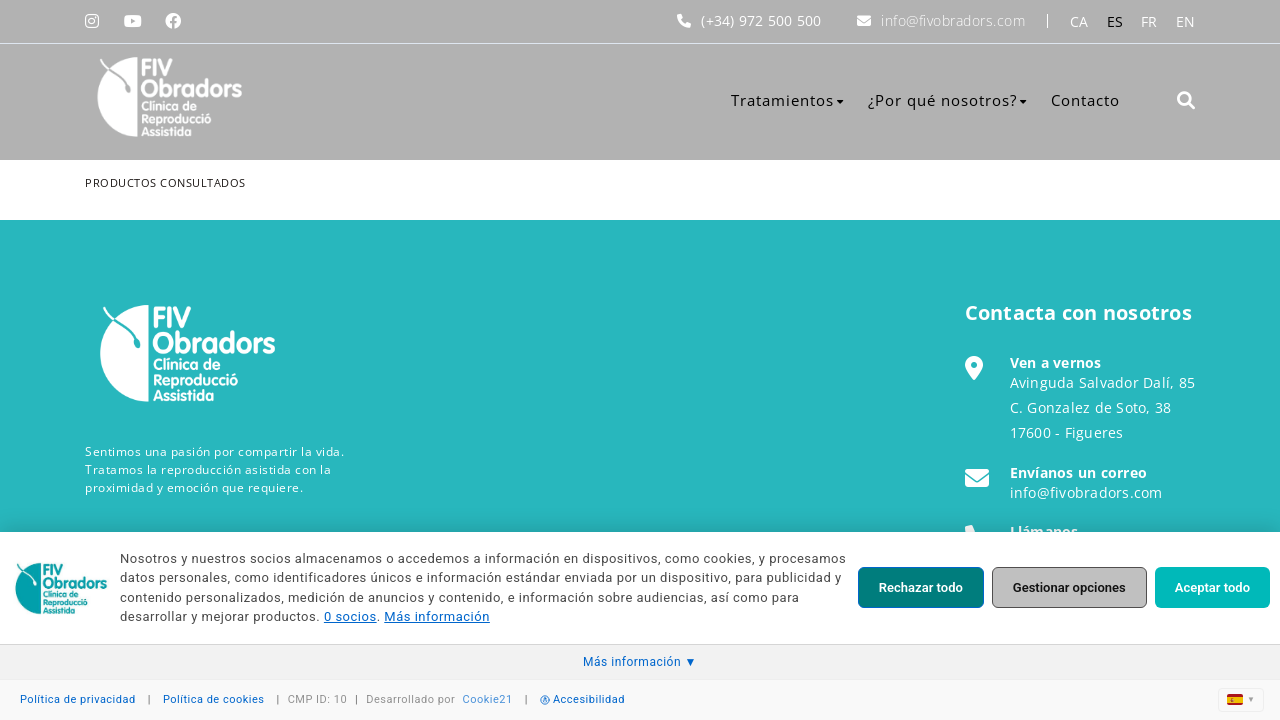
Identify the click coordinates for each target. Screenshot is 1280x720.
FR (1149, 21)
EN (1186, 21)
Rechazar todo (921, 587)
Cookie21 (488, 699)
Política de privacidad (78, 699)
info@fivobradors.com (953, 20)
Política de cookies (214, 699)
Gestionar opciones (1069, 587)
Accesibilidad (582, 699)
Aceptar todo (1212, 587)
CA (1079, 21)
